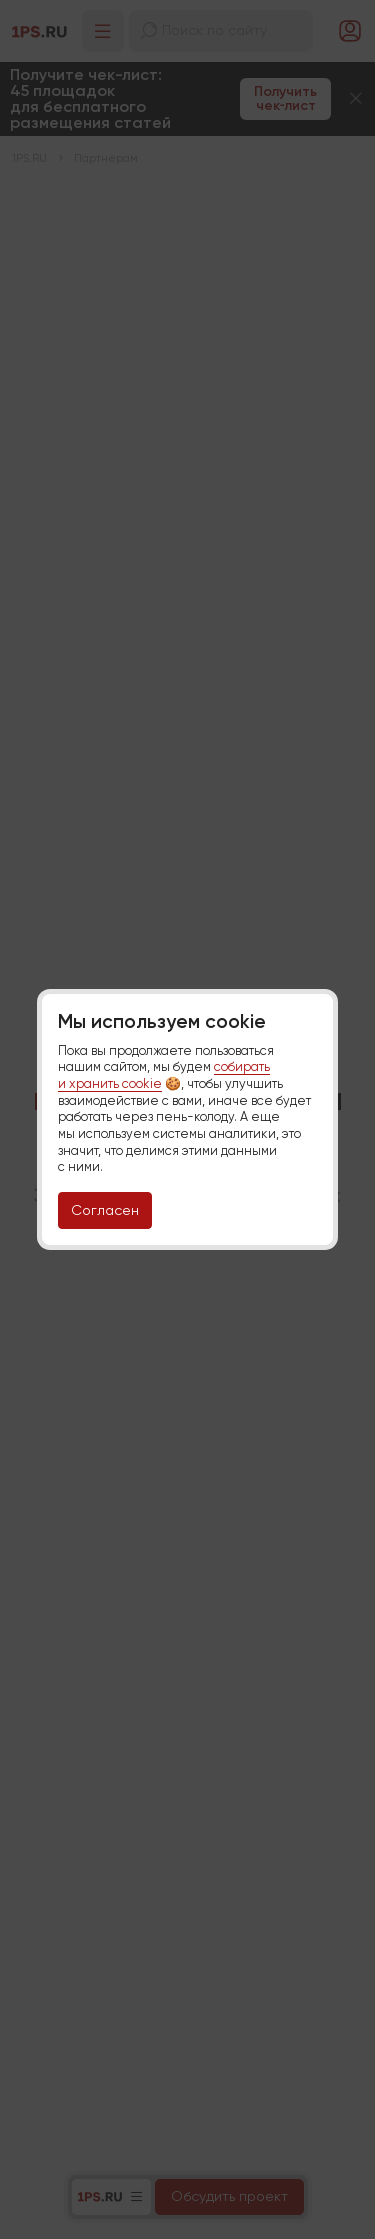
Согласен (105, 1210)
